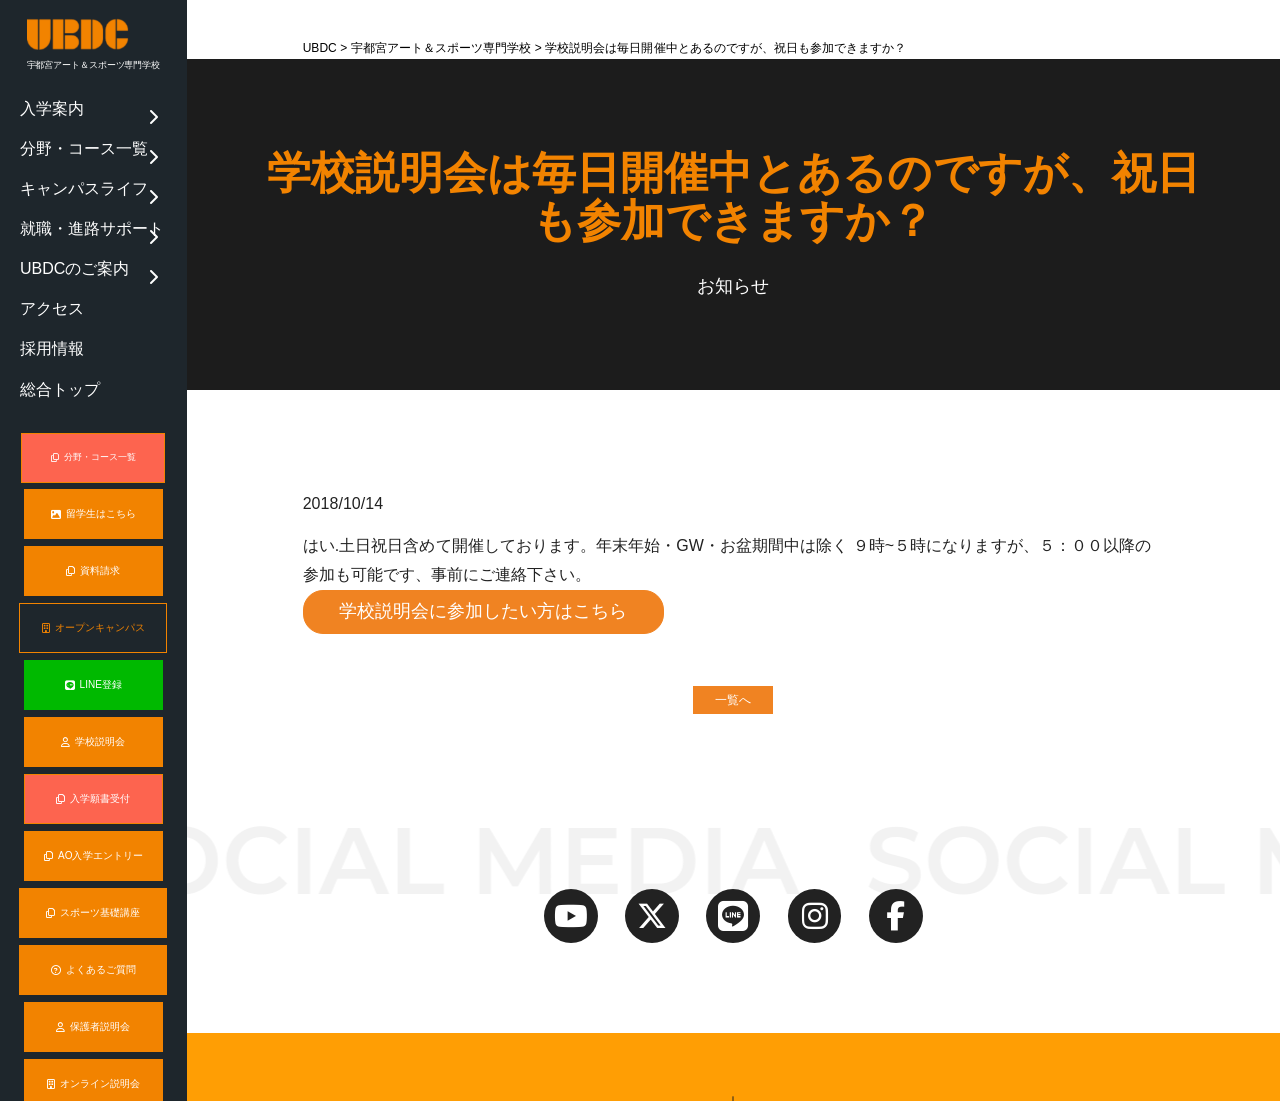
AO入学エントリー (93, 751)
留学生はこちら (93, 412)
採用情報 (43, 263)
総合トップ (48, 289)
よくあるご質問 (93, 865)
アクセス (43, 236)
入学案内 (43, 103)
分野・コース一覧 (65, 129)
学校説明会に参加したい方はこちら (484, 612)
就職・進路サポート (70, 183)
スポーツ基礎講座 (93, 808)
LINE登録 (93, 582)
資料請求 (93, 468)
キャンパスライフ (65, 156)
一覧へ (733, 702)
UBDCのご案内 (58, 209)
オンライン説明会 (93, 978)
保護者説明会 (93, 921)
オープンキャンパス (93, 525)
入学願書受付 (93, 695)
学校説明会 (93, 638)
